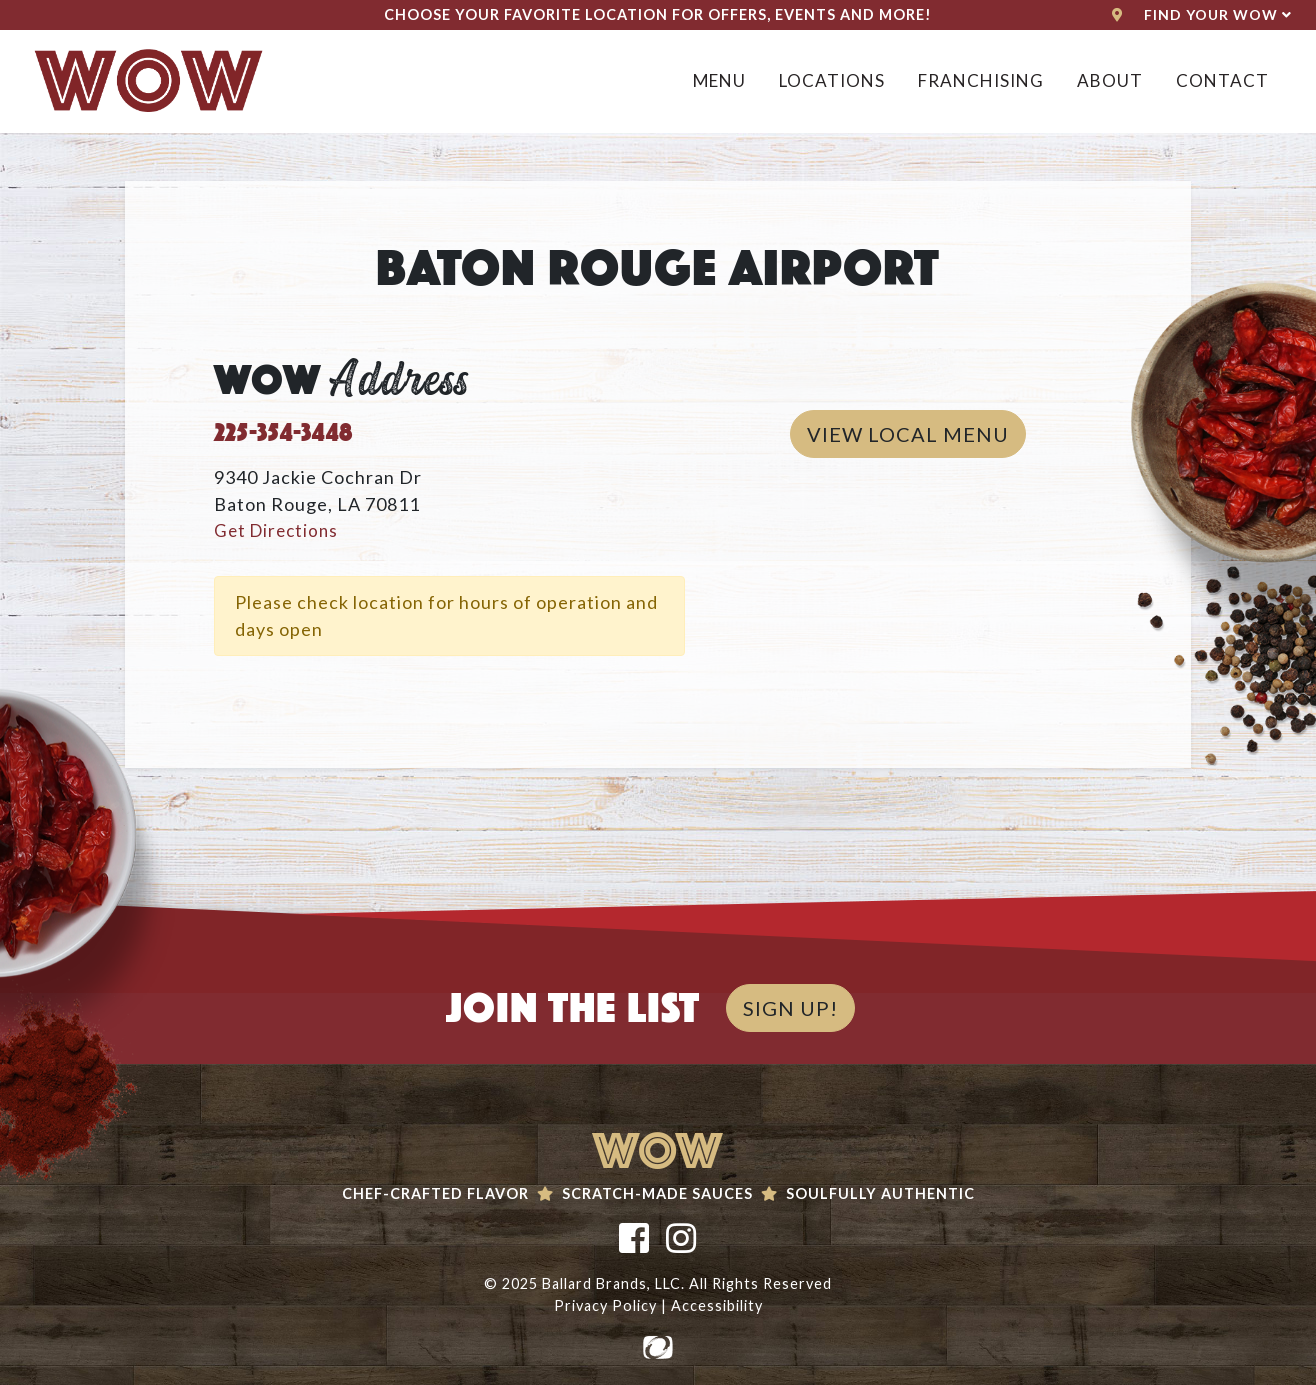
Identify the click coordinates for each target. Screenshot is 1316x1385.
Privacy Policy (605, 1305)
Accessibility (717, 1305)
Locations (832, 80)
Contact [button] (1222, 80)
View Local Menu (916, 432)
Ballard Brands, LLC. (613, 1283)
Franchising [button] (981, 80)
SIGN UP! (790, 1008)
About (1110, 80)
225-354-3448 (283, 428)
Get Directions (276, 530)
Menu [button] (719, 80)
